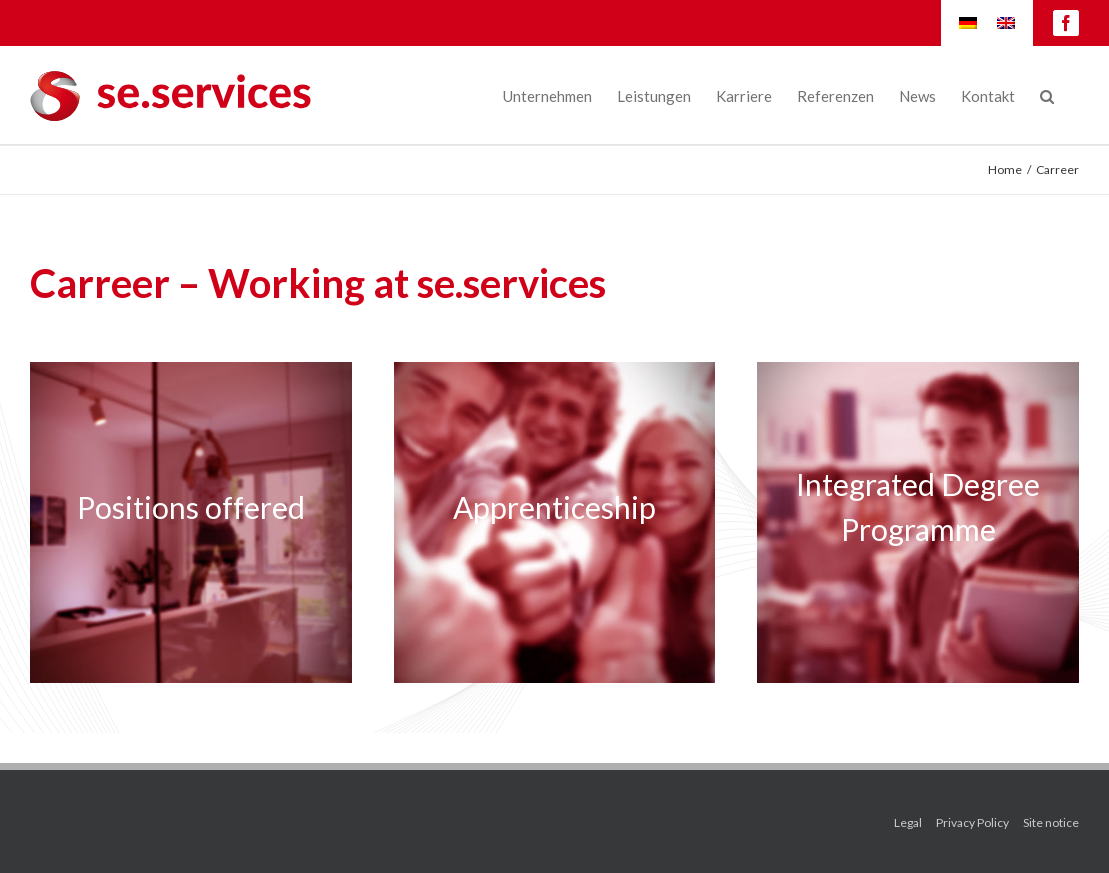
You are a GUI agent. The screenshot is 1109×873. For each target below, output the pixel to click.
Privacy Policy (972, 822)
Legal (908, 822)
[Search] (1047, 95)
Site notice (1051, 822)
